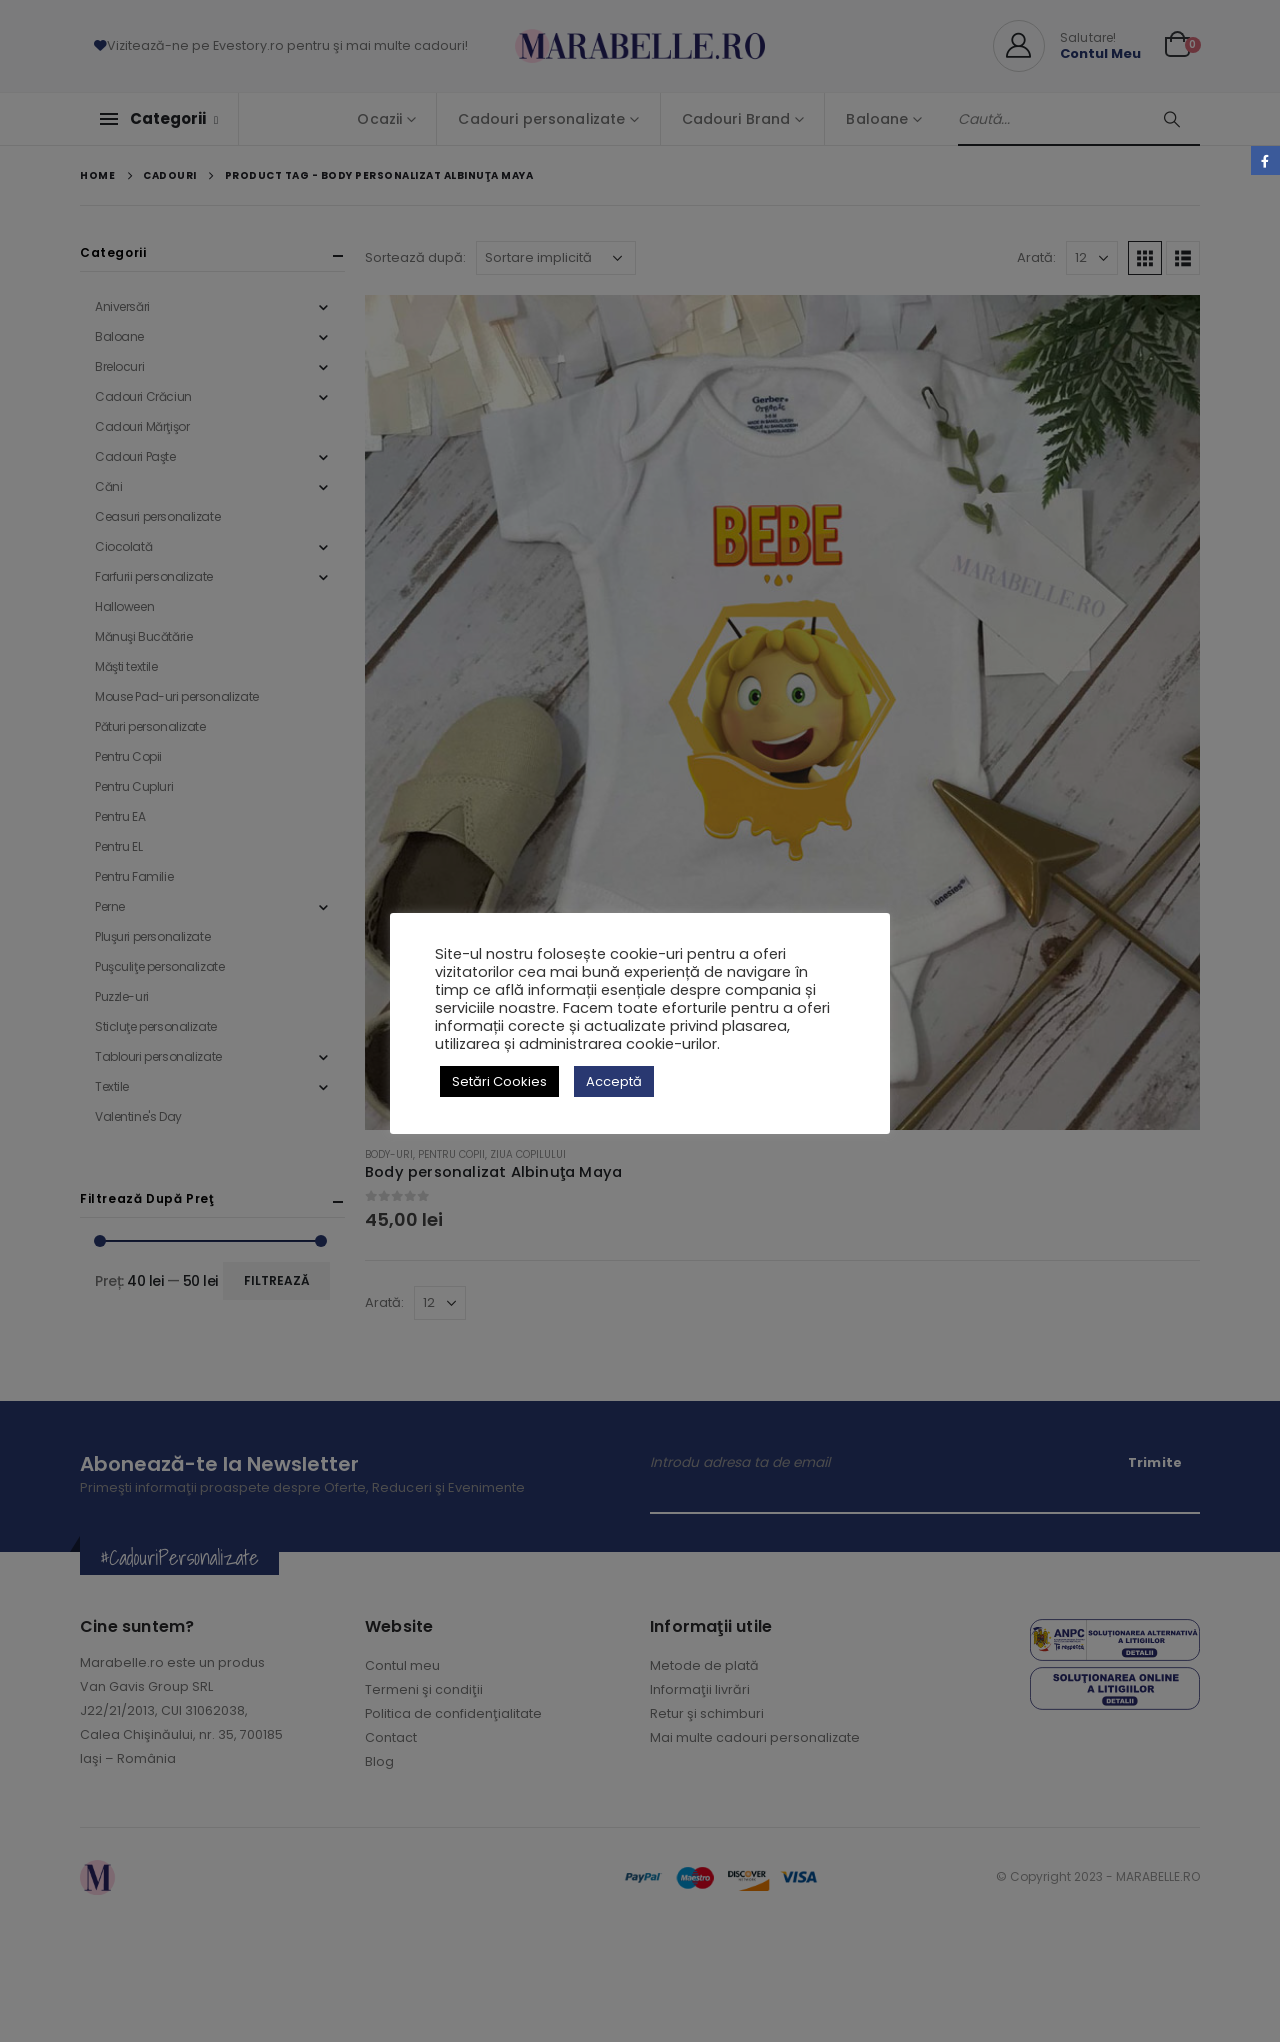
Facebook (1265, 160)
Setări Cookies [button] (499, 1081)
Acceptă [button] (614, 1081)
